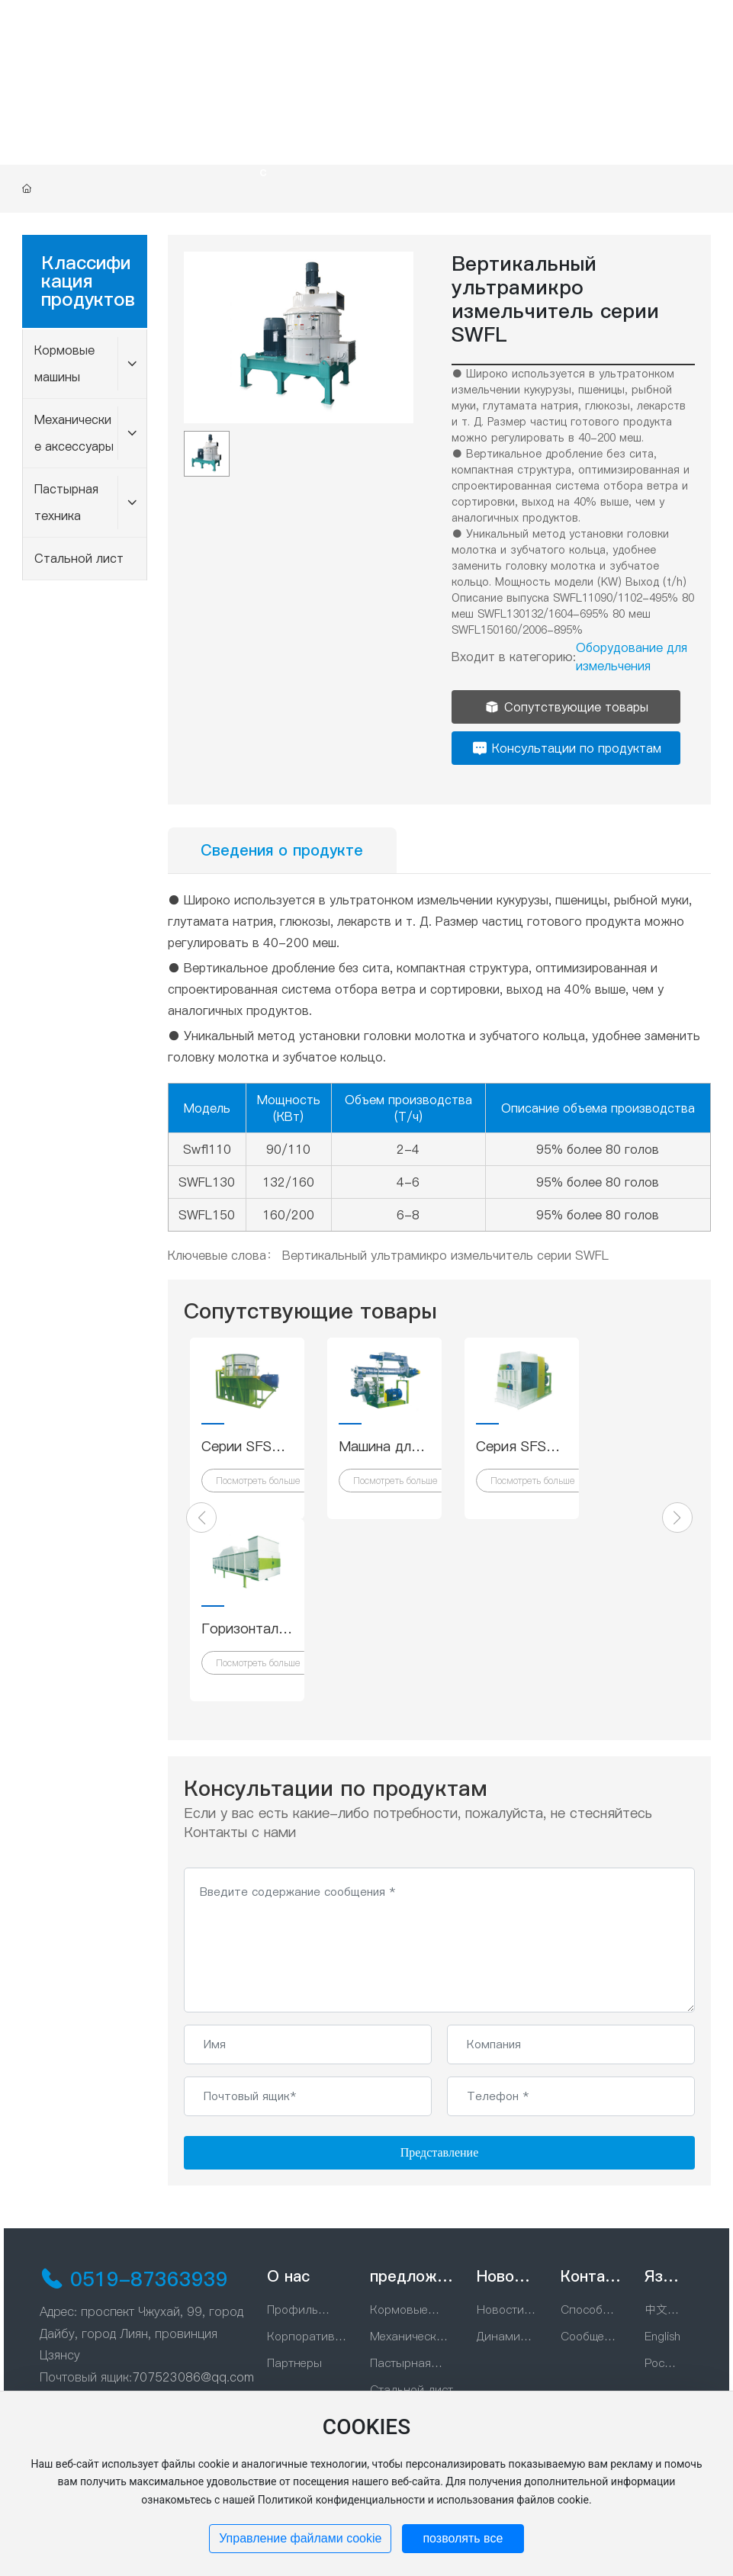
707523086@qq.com (193, 2377)
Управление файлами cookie (300, 2538)
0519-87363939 (149, 2279)
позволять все (463, 2538)
